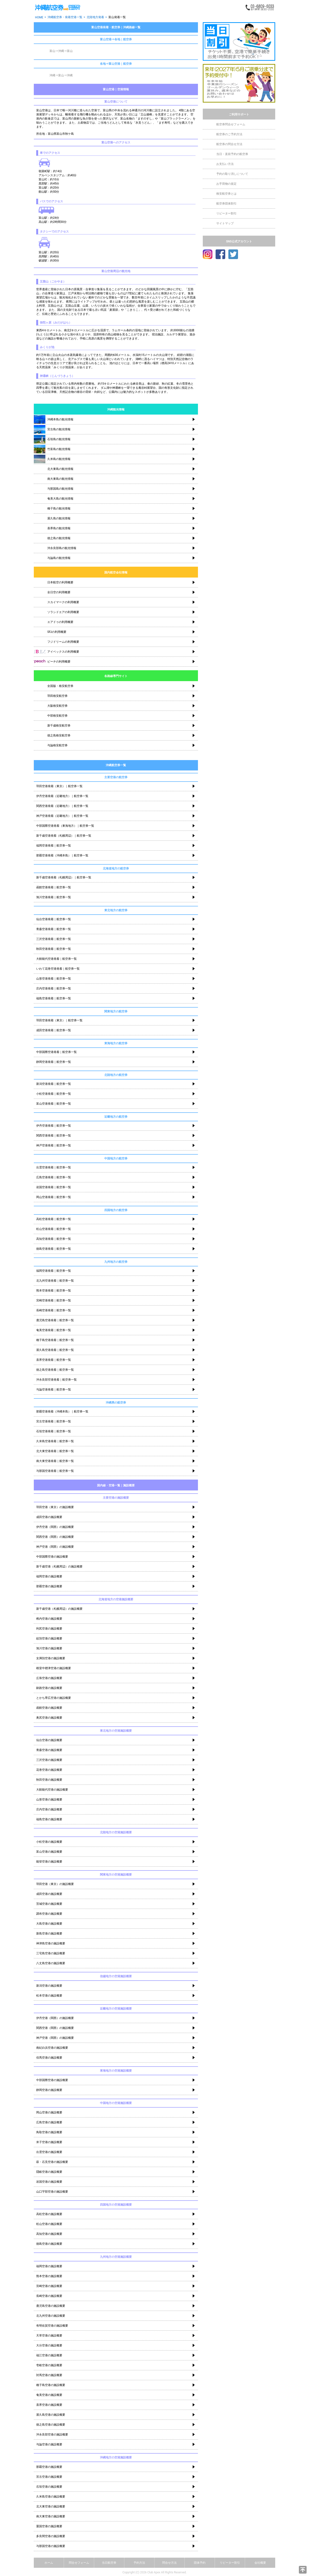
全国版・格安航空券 (60, 686)
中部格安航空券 (57, 715)
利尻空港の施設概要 (49, 1628)
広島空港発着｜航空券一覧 (53, 1177)
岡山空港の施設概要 (49, 2112)
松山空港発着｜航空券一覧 (53, 1229)
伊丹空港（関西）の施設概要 (55, 1527)
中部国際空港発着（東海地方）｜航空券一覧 (65, 825)
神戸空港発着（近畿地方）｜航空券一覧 (62, 816)
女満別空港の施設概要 (50, 1658)
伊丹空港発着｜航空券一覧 (53, 1125)
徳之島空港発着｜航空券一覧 (55, 1369)
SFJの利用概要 (56, 632)
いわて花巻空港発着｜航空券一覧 (58, 968)
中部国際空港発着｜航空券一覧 (56, 1052)
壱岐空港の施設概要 (49, 2365)
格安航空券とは (226, 193)
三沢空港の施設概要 (49, 1760)
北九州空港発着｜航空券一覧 (55, 1280)
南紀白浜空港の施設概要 (52, 2047)
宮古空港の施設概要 (49, 2476)
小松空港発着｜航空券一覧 (53, 1093)
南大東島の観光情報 (60, 478)
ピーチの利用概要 (58, 661)
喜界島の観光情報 (58, 528)
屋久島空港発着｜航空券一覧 (55, 1350)
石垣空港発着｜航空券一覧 (53, 1431)
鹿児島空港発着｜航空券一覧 (55, 1320)
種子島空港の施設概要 (50, 2385)
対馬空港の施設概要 (49, 2375)
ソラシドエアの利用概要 (63, 612)
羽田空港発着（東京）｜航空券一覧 (59, 786)
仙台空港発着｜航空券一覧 (53, 919)
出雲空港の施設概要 (49, 2152)
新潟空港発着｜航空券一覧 (53, 1084)
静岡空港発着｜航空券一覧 (53, 1062)
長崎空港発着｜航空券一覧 (53, 1310)
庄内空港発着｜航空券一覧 (53, 988)
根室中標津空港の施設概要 (53, 1668)
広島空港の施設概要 (49, 2122)
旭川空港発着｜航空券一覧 (53, 897)
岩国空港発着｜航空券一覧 (53, 1187)
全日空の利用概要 (58, 592)
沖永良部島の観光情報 (61, 548)
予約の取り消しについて (232, 174)
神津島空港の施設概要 (50, 1943)
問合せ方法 (169, 2562)
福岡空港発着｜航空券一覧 (53, 845)
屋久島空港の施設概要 (50, 2414)
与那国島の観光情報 (60, 488)
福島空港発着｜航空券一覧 (53, 998)
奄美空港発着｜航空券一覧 (53, 1330)
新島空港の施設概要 (49, 1933)
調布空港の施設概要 (49, 1913)
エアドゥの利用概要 (60, 622)
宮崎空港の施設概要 (49, 2286)
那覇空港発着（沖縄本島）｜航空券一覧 (62, 855)
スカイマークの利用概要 (63, 602)
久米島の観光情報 (58, 459)
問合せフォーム (79, 2562)
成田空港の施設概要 (49, 1517)
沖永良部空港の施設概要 (52, 2434)
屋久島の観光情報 (58, 518)
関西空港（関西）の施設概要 (55, 1537)
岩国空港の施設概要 (49, 2181)
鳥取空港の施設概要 (49, 2132)
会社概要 (260, 2562)
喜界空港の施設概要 (49, 2405)
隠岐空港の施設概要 (49, 2172)
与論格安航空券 (57, 745)
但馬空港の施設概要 (49, 2057)
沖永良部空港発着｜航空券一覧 (56, 1379)
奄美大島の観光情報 (60, 498)
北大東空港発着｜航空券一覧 (55, 1451)
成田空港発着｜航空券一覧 (53, 1030)
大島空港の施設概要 (49, 1923)
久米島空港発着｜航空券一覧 (55, 1441)
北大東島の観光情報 (60, 469)
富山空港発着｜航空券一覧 (53, 1103)
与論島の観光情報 (58, 558)
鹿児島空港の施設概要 (50, 2306)
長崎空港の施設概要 (49, 2296)
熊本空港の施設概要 (49, 2276)
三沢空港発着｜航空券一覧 (53, 939)
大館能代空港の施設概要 (52, 1789)
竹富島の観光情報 (58, 449)
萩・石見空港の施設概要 (52, 2162)
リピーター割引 (226, 213)
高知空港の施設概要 (49, 2234)
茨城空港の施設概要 (49, 1904)
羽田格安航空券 (57, 696)
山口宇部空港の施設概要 (52, 2191)
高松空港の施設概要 (49, 2214)
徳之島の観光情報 (58, 538)
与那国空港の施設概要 (50, 2546)
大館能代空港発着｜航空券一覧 (56, 958)
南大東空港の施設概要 (50, 2516)
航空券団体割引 (226, 203)
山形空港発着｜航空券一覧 (53, 978)
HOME (39, 17)
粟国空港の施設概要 (49, 2526)
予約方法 (139, 2562)
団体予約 (199, 2562)
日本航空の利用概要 (60, 582)
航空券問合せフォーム (230, 124)
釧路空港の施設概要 (49, 1688)
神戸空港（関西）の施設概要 (55, 1546)
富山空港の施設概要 (49, 1851)
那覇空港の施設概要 (49, 1586)
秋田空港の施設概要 (49, 1779)
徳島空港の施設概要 (49, 2243)
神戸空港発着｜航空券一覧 (53, 1145)
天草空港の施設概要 (49, 2335)
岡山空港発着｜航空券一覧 (53, 1197)
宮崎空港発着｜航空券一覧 (53, 1300)
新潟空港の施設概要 (49, 1985)
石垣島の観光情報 (58, 439)
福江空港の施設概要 (49, 2355)
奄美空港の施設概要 (49, 2395)
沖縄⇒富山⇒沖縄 (61, 75)
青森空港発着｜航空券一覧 (53, 929)
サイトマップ (225, 223)
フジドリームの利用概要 (63, 641)
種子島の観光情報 (58, 508)
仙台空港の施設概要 (49, 1740)
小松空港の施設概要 (49, 1841)
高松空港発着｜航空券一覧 (53, 1219)
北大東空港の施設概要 (50, 2506)
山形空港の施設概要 (49, 1799)
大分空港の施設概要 (49, 2345)
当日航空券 (109, 2562)
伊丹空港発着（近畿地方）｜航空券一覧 (62, 796)
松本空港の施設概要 (49, 1995)
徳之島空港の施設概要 (50, 2424)
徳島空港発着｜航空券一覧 (53, 1248)
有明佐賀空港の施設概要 (52, 2325)
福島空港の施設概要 (49, 1819)
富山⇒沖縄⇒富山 (61, 51)
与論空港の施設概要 (49, 2444)
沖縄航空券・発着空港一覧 (65, 17)
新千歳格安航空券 (58, 725)
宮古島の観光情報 (58, 429)
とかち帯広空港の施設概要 (53, 1698)
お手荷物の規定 (226, 183)
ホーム (48, 2562)
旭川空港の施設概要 (49, 1648)
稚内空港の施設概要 (49, 1618)
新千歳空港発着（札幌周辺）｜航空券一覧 (63, 835)
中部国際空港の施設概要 (52, 1556)
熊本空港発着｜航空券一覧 (53, 1290)
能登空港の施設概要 (49, 1861)
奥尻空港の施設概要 (49, 1717)
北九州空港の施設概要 (50, 2315)
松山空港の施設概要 (49, 2224)
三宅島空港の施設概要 (50, 1953)
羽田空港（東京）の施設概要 (55, 1507)
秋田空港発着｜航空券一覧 (53, 949)
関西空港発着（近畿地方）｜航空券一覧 (62, 806)
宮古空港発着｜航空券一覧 (53, 1421)
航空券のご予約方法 (229, 134)
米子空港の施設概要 (49, 2142)
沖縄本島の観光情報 (60, 419)
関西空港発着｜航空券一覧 (53, 1135)
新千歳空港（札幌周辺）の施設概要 (59, 1566)
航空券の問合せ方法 (229, 144)
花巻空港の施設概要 (49, 1769)
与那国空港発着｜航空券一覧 (55, 1471)
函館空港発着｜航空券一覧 (53, 887)
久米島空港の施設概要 (50, 2496)
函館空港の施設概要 (49, 1707)
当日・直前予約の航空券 (232, 154)
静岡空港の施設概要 (49, 2090)
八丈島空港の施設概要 (50, 1963)
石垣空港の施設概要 (49, 2486)
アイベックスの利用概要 (63, 651)
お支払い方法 (225, 164)
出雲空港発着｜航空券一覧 (53, 1167)
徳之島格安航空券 (58, 735)
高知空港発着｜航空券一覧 (53, 1239)
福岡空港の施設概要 (49, 1576)
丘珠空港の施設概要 (49, 1678)
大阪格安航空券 (57, 705)
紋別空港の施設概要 (49, 1638)
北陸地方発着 (95, 17)
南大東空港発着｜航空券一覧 (55, 1461)
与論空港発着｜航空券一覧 (53, 1389)
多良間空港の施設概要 (50, 2536)
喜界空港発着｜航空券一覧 (53, 1360)
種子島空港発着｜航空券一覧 (55, 1340)
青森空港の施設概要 (49, 1750)
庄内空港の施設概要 (49, 1809)
